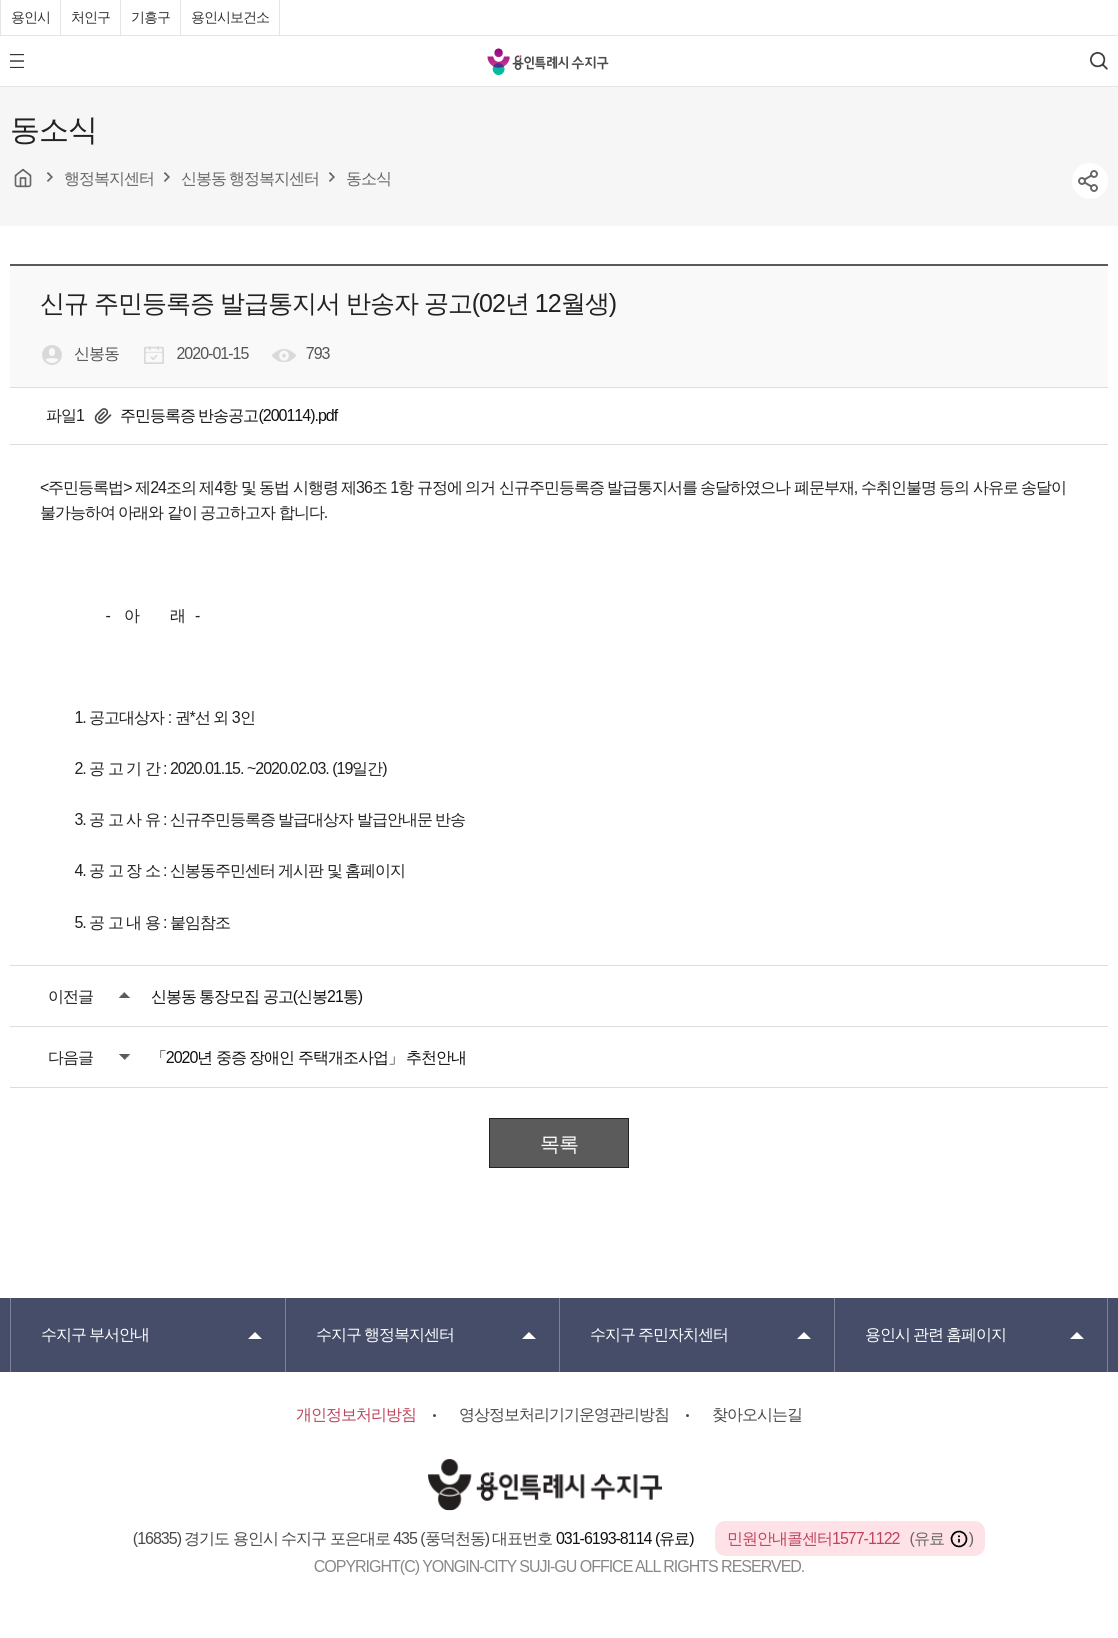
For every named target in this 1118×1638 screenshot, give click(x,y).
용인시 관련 (936, 1334)
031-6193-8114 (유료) (626, 1538)
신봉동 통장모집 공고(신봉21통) (256, 996)
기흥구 (150, 17)
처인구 (90, 17)
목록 (559, 1144)
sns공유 (1090, 181)
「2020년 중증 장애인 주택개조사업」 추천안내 (308, 1057)
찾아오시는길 (757, 1414)
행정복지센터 (385, 1334)
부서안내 (95, 1334)
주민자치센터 (659, 1334)
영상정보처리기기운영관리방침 (564, 1414)
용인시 (30, 17)
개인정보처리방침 (356, 1414)
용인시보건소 (230, 17)
